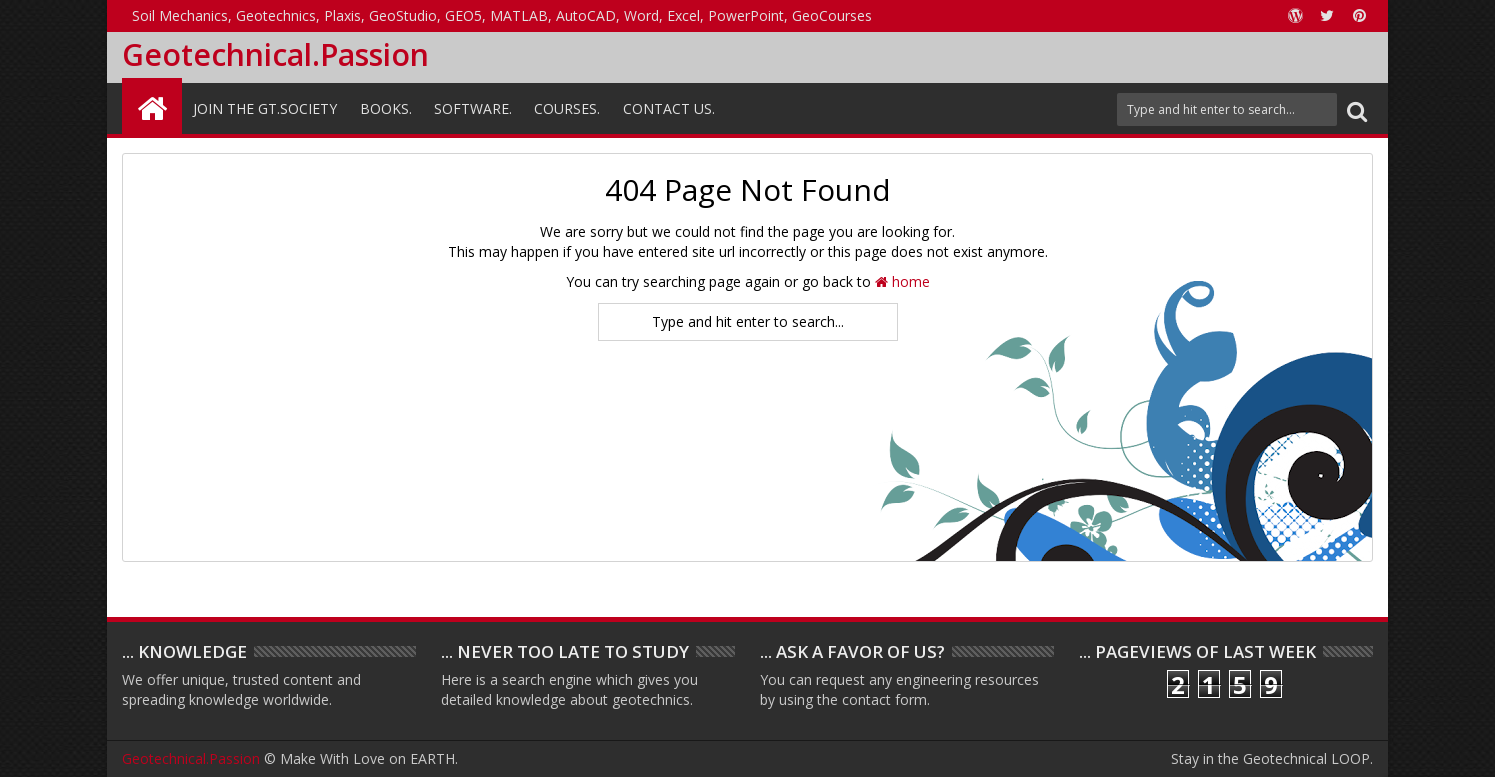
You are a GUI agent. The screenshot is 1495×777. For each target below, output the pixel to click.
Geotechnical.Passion (275, 54)
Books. (386, 108)
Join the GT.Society (265, 108)
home (902, 281)
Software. (473, 108)
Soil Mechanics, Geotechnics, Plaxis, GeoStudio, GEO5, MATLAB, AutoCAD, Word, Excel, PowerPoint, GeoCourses (502, 15)
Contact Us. (669, 108)
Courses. (567, 108)
